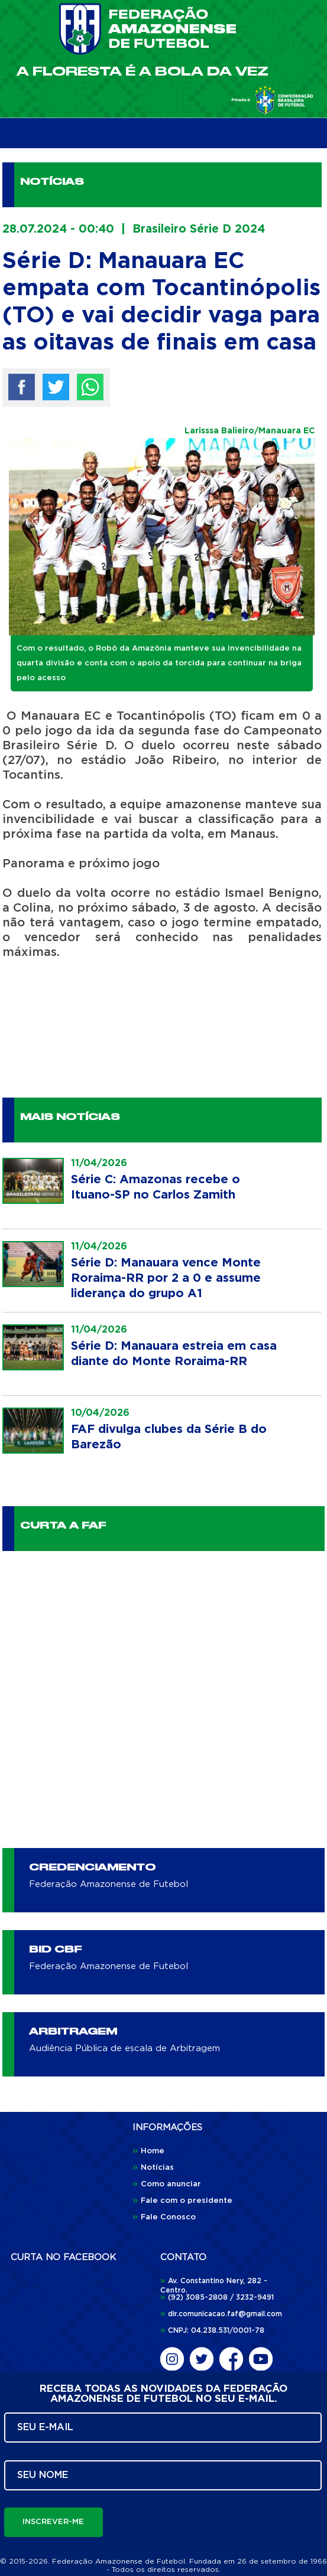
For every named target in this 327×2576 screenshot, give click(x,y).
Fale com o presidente (182, 2201)
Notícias (153, 2168)
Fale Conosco (164, 2217)
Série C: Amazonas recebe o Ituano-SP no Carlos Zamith (155, 1187)
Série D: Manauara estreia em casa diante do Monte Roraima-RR (174, 1353)
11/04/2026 (99, 1163)
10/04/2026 (100, 1413)
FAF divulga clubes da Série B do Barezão (169, 1437)
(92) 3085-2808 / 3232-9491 (217, 2297)
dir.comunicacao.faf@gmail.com (221, 2313)
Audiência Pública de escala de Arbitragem (124, 2048)
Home (148, 2151)
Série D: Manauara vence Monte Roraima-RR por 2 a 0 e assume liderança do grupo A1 (166, 1278)
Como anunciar (166, 2184)
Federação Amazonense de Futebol (108, 1884)
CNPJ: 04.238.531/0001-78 (212, 2330)
